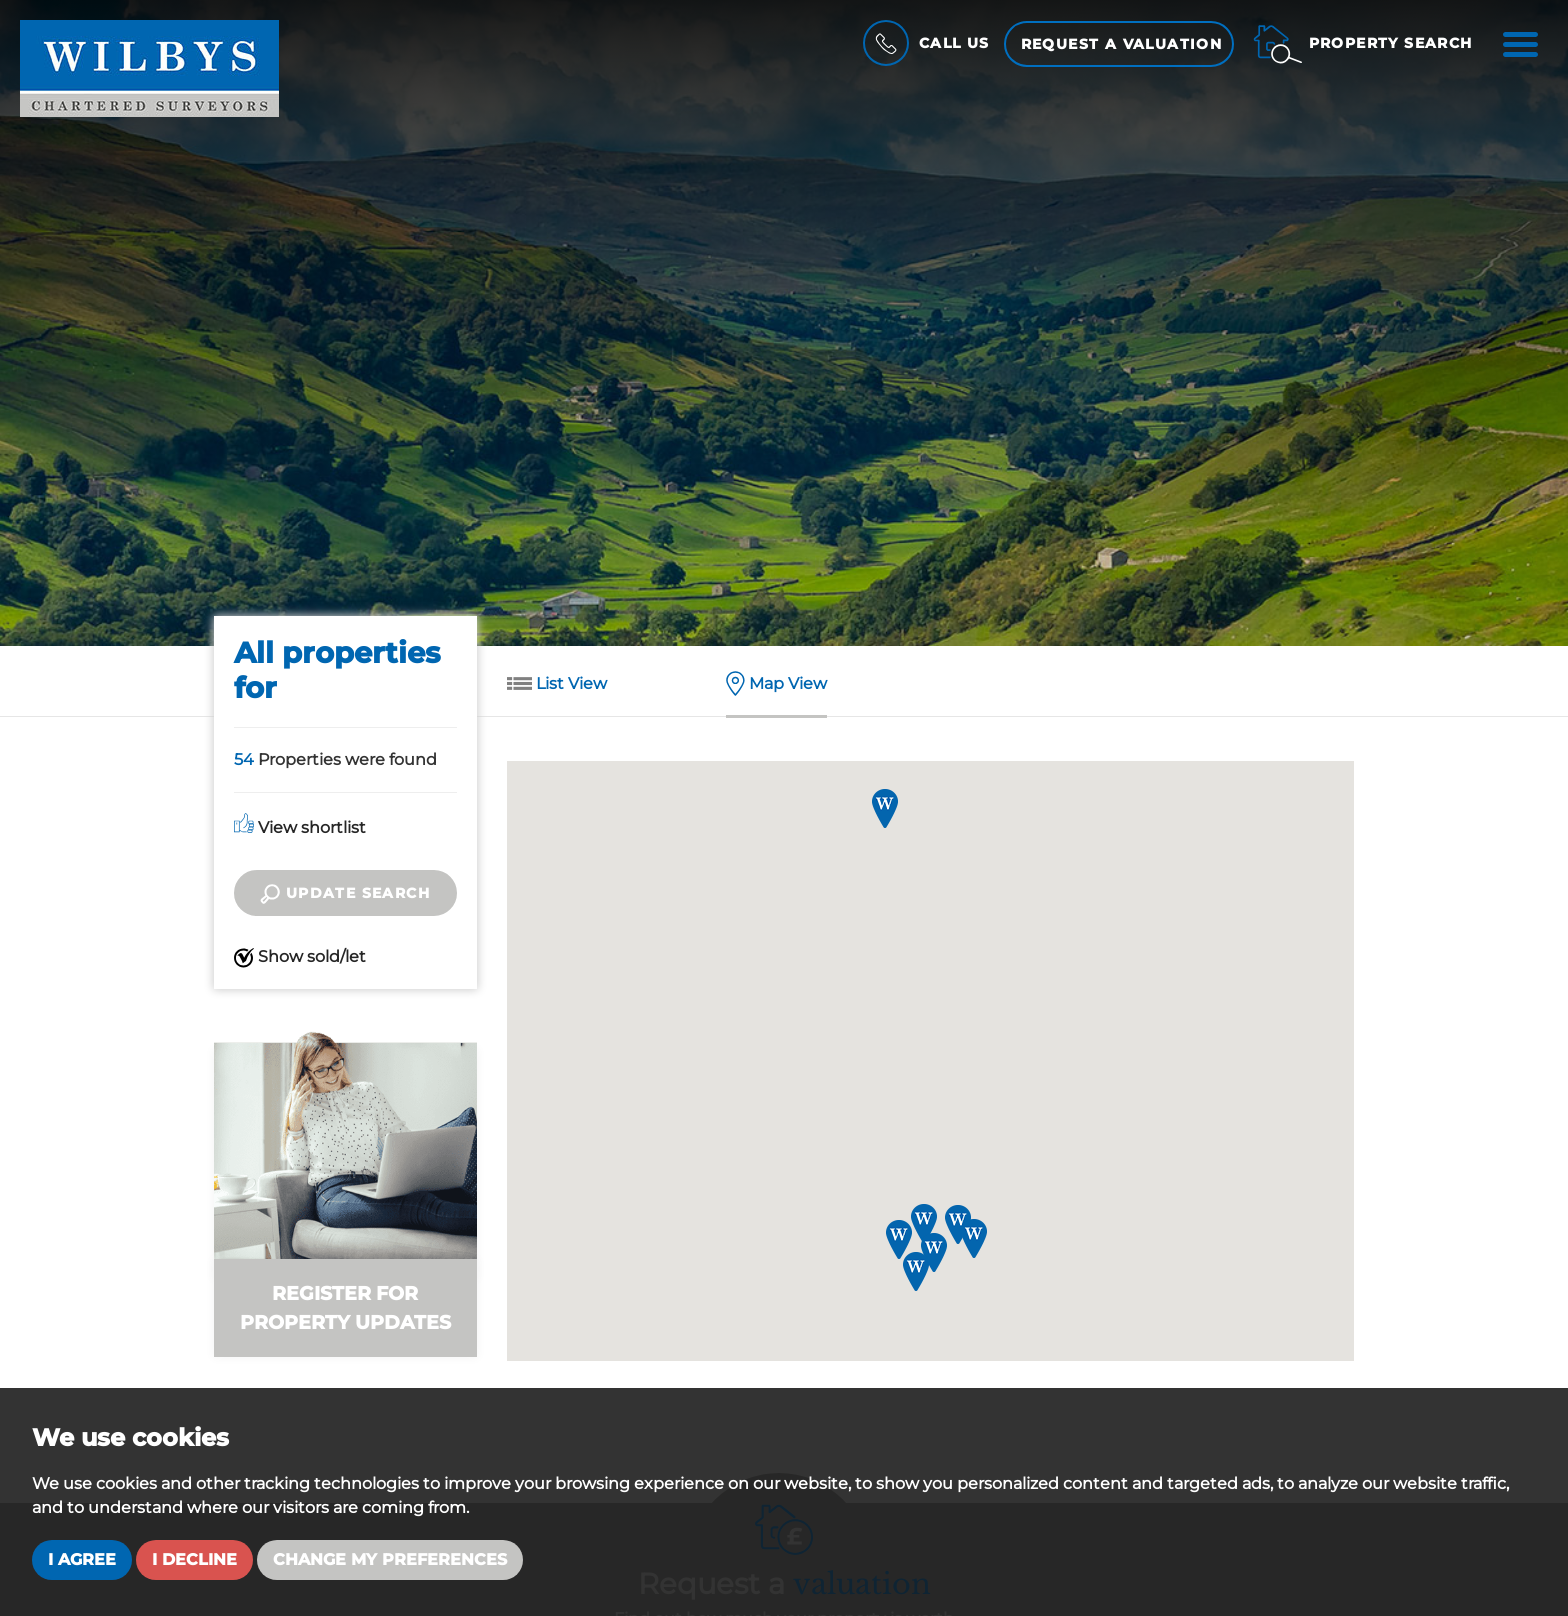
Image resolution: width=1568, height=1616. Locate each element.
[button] (934, 1252)
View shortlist (300, 827)
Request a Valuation (1122, 44)
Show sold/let (300, 957)
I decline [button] (194, 1559)
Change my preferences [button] (390, 1559)
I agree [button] (82, 1559)
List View (557, 685)
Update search (345, 894)
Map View (776, 685)
